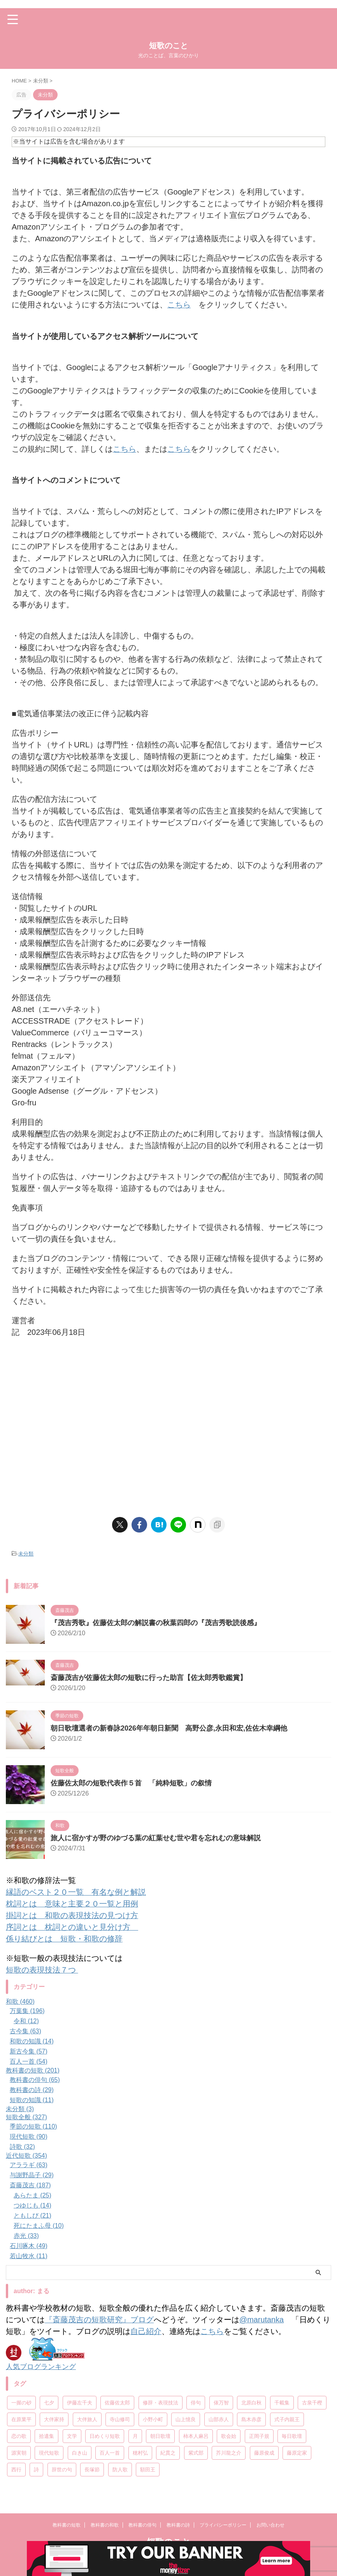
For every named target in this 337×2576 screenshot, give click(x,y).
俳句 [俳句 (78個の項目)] (196, 2402)
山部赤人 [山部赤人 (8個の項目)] (219, 2419)
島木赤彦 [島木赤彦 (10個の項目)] (251, 2419)
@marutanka (261, 2319)
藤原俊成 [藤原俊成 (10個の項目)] (264, 2452)
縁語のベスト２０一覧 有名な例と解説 (76, 1891)
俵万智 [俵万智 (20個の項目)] (221, 2402)
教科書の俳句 (142, 2533)
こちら (179, 304)
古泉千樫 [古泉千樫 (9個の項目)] (312, 2402)
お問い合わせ (270, 2533)
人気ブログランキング (41, 2366)
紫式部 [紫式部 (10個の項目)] (196, 2452)
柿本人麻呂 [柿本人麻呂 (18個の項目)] (196, 2436)
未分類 (25, 1553)
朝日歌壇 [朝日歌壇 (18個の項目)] (160, 2436)
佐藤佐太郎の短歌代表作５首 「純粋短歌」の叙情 (131, 1783)
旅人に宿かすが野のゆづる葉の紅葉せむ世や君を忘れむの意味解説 (156, 1837)
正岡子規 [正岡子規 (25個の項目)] (259, 2436)
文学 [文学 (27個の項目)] (72, 2436)
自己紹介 (145, 2331)
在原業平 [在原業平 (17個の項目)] (21, 2419)
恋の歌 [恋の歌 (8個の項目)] (18, 2436)
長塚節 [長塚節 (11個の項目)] (92, 2469)
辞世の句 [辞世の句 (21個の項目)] (62, 2469)
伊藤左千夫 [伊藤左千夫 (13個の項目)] (79, 2402)
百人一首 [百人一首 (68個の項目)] (110, 2452)
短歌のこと (168, 45)
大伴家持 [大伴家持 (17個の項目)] (54, 2419)
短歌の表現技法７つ (42, 1969)
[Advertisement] (168, 1431)
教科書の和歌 (105, 2533)
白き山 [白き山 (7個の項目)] (79, 2452)
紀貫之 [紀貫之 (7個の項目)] (168, 2452)
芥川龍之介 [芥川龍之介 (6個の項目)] (228, 2452)
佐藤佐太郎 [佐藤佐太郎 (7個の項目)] (117, 2402)
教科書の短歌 (67, 2533)
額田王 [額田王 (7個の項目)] (147, 2469)
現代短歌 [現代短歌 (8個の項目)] (49, 2452)
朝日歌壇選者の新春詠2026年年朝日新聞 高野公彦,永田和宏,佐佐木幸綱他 (169, 1728)
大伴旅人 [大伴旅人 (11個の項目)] (87, 2419)
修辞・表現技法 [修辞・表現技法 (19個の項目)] (160, 2402)
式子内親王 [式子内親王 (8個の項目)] (287, 2419)
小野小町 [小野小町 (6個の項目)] (153, 2419)
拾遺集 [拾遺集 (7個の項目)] (46, 2436)
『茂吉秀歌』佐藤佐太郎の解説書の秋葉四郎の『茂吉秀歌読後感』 (156, 1622)
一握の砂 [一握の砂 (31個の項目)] (21, 2402)
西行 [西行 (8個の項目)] (16, 2469)
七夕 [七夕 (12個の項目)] (49, 2402)
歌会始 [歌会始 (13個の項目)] (228, 2436)
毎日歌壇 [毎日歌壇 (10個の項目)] (292, 2436)
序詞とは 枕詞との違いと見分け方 (72, 1926)
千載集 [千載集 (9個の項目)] (282, 2402)
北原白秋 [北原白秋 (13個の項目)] (251, 2402)
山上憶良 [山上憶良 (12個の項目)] (186, 2419)
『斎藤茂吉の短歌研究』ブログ (99, 2319)
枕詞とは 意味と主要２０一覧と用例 (72, 1903)
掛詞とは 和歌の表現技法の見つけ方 (72, 1915)
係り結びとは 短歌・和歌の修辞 (64, 1938)
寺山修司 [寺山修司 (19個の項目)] (120, 2419)
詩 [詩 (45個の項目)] (36, 2469)
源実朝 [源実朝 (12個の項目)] (18, 2452)
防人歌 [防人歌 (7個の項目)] (120, 2469)
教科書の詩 (178, 2533)
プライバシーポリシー (223, 2533)
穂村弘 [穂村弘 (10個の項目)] (140, 2452)
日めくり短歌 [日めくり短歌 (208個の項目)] (105, 2436)
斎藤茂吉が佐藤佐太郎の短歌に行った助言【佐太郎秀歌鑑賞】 (149, 1677)
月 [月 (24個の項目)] (135, 2436)
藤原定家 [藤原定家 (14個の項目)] (297, 2452)
